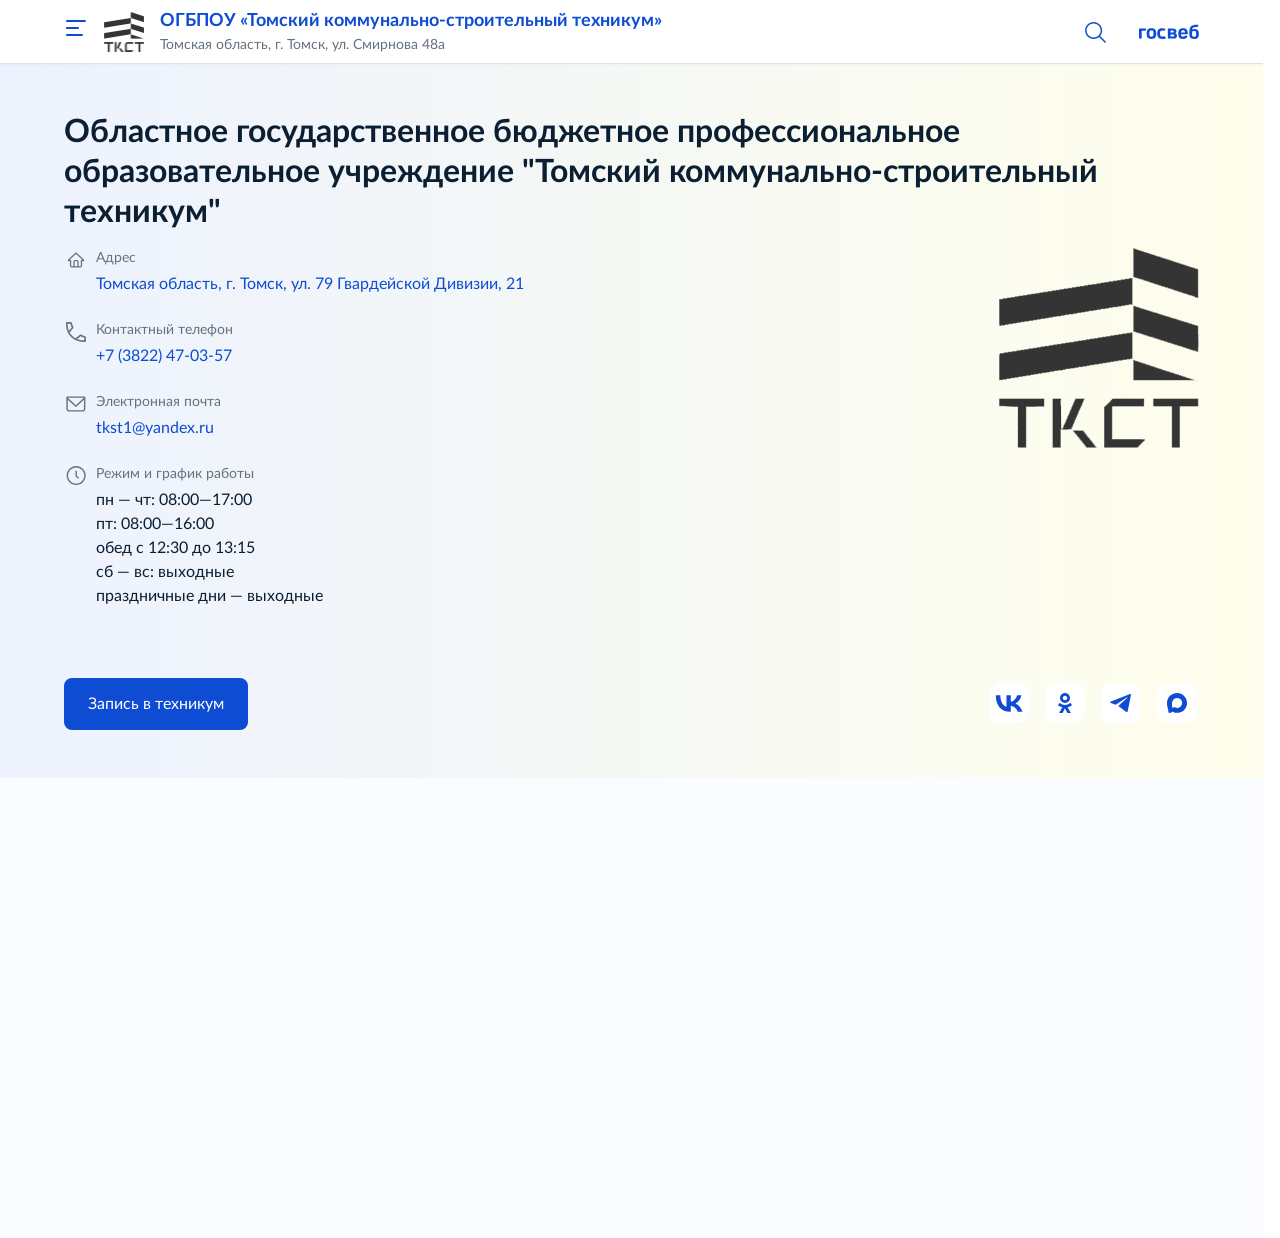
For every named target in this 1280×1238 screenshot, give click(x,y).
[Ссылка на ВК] (1010, 704)
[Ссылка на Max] (1178, 704)
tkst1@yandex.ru (155, 428)
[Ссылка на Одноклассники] (1066, 704)
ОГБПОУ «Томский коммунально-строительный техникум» (411, 21)
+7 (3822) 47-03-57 (164, 356)
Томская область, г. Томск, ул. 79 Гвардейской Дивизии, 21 (310, 284)
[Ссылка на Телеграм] (1122, 704)
